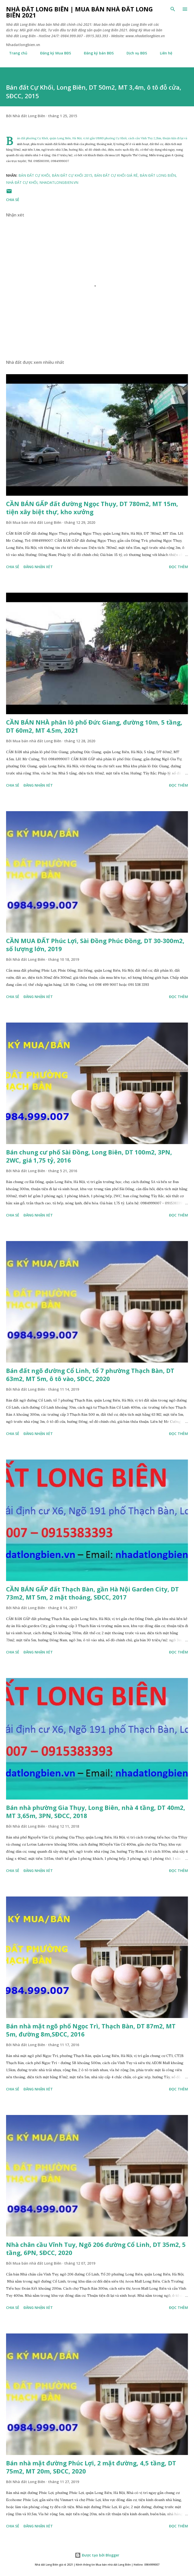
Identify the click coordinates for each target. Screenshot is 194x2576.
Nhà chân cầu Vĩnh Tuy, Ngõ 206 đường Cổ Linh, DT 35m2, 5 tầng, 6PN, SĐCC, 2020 (96, 2248)
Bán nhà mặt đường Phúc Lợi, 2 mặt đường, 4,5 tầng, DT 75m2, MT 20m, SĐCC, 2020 (91, 2467)
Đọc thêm (178, 566)
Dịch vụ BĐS (134, 53)
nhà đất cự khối (21, 182)
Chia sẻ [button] (12, 199)
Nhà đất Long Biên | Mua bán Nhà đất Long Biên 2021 (79, 12)
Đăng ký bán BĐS (96, 53)
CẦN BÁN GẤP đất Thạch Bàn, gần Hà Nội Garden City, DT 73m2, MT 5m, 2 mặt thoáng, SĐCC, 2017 (92, 1593)
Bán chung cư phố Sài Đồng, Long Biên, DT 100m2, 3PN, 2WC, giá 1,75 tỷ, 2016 (89, 1156)
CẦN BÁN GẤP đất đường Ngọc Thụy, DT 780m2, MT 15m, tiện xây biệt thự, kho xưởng (92, 508)
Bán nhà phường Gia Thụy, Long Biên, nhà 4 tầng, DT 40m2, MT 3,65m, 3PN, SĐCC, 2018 (95, 1811)
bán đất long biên (158, 175)
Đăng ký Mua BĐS (52, 53)
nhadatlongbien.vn (58, 182)
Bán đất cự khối (34, 175)
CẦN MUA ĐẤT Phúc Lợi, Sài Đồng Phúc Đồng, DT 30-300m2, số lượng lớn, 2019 (95, 944)
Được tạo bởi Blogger (97, 2555)
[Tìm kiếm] (173, 9)
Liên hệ (163, 53)
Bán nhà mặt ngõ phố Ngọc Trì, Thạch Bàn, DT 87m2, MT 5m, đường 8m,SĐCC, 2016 (91, 2030)
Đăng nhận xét (38, 566)
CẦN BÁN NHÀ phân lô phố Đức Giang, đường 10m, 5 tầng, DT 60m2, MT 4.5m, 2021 (94, 726)
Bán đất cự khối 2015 (72, 175)
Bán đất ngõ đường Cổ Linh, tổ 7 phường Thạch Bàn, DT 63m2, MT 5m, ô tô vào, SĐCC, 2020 (90, 1374)
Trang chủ (15, 53)
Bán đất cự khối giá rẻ (116, 175)
